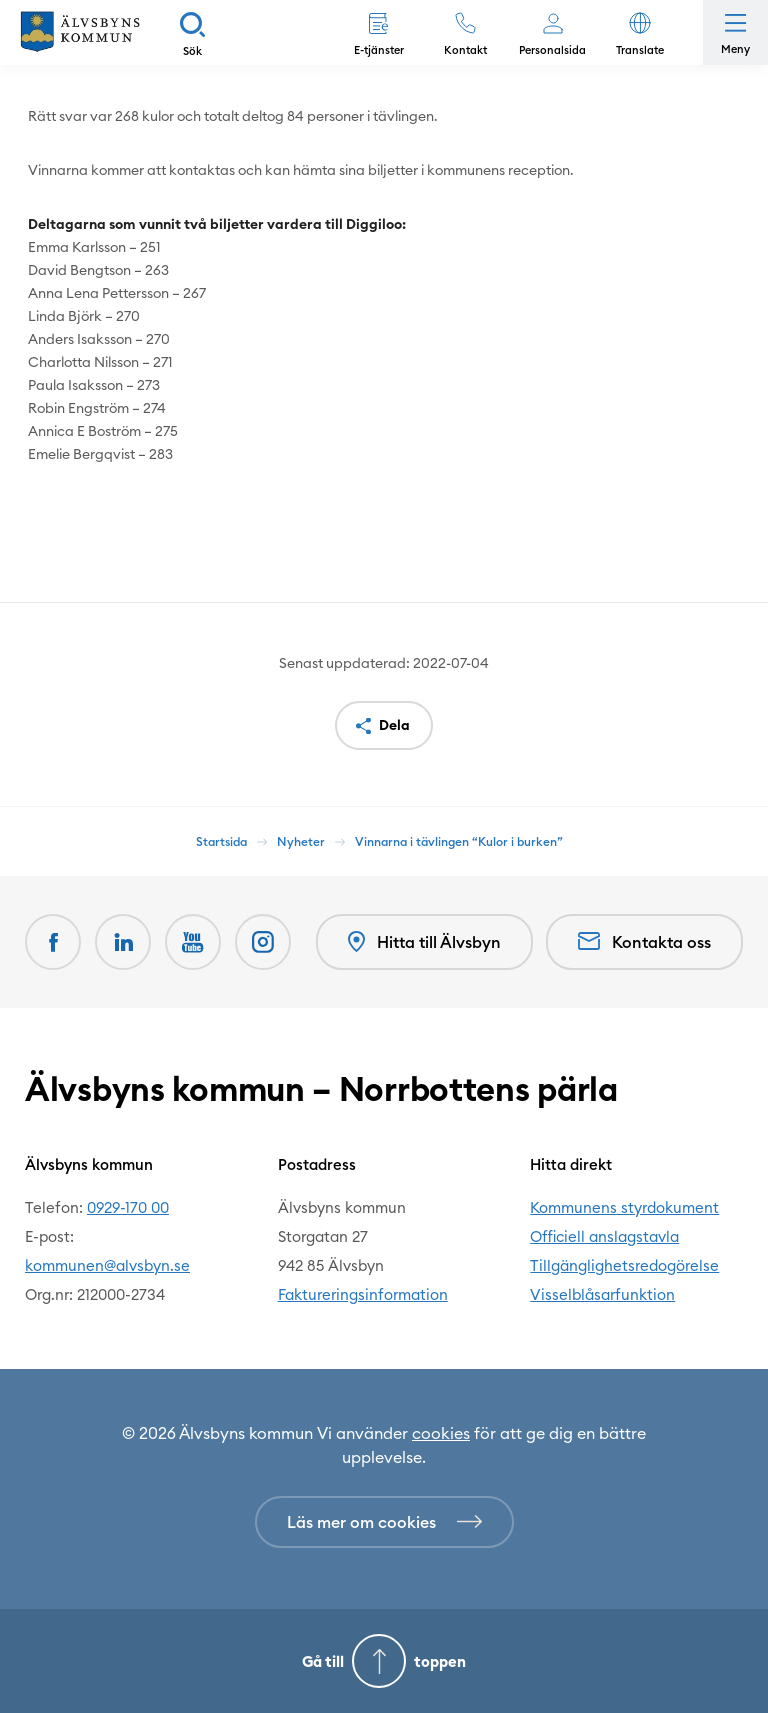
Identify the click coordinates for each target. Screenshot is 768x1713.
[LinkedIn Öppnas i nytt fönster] (123, 942)
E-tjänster (379, 50)
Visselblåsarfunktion (602, 1294)
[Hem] (80, 32)
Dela (394, 725)
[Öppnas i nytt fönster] (263, 942)
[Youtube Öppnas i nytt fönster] (193, 942)
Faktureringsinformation (363, 1294)
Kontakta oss (644, 942)
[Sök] (192, 32)
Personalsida (552, 50)
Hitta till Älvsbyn (424, 942)
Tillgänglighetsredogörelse (624, 1265)
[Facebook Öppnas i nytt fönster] (53, 942)
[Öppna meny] (735, 32)
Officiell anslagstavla (604, 1236)
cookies (441, 1433)
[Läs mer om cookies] (384, 1522)
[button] (639, 32)
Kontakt (465, 50)
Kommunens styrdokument (624, 1207)
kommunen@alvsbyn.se (107, 1265)
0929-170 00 (128, 1207)
